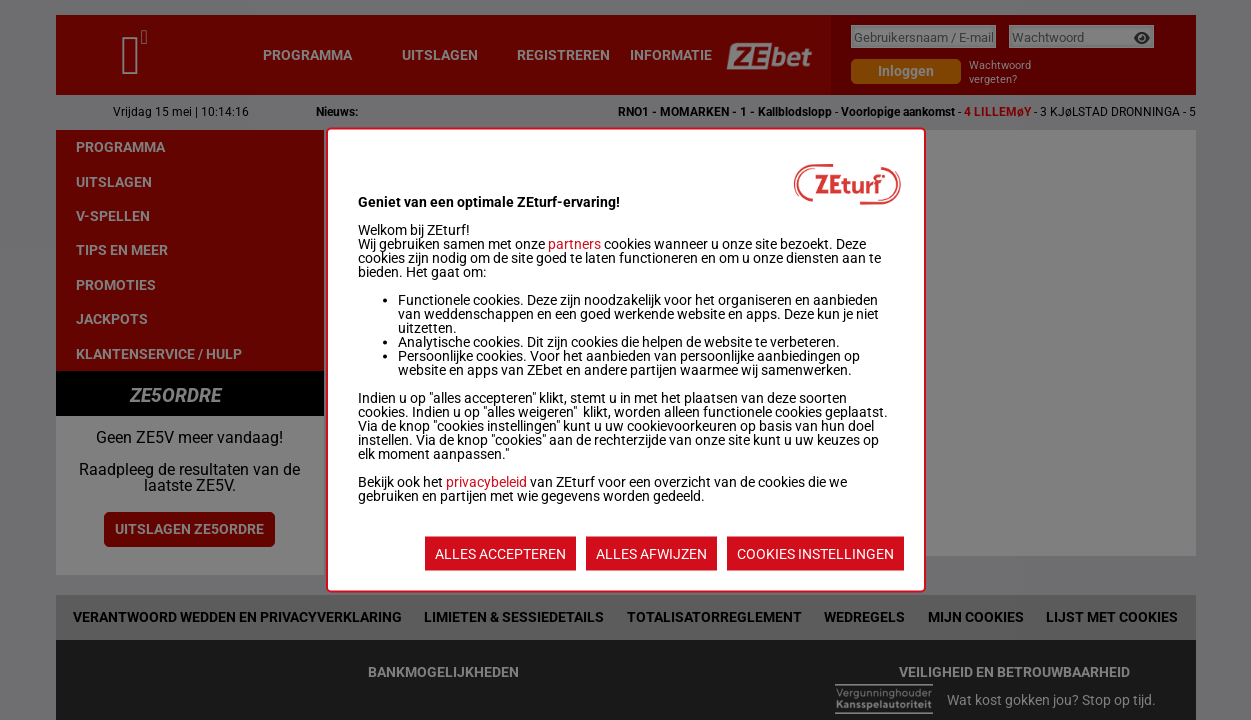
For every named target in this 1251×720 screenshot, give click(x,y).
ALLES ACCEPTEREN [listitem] (500, 554)
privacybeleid (486, 482)
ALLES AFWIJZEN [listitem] (651, 554)
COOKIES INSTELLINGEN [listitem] (815, 554)
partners (574, 244)
